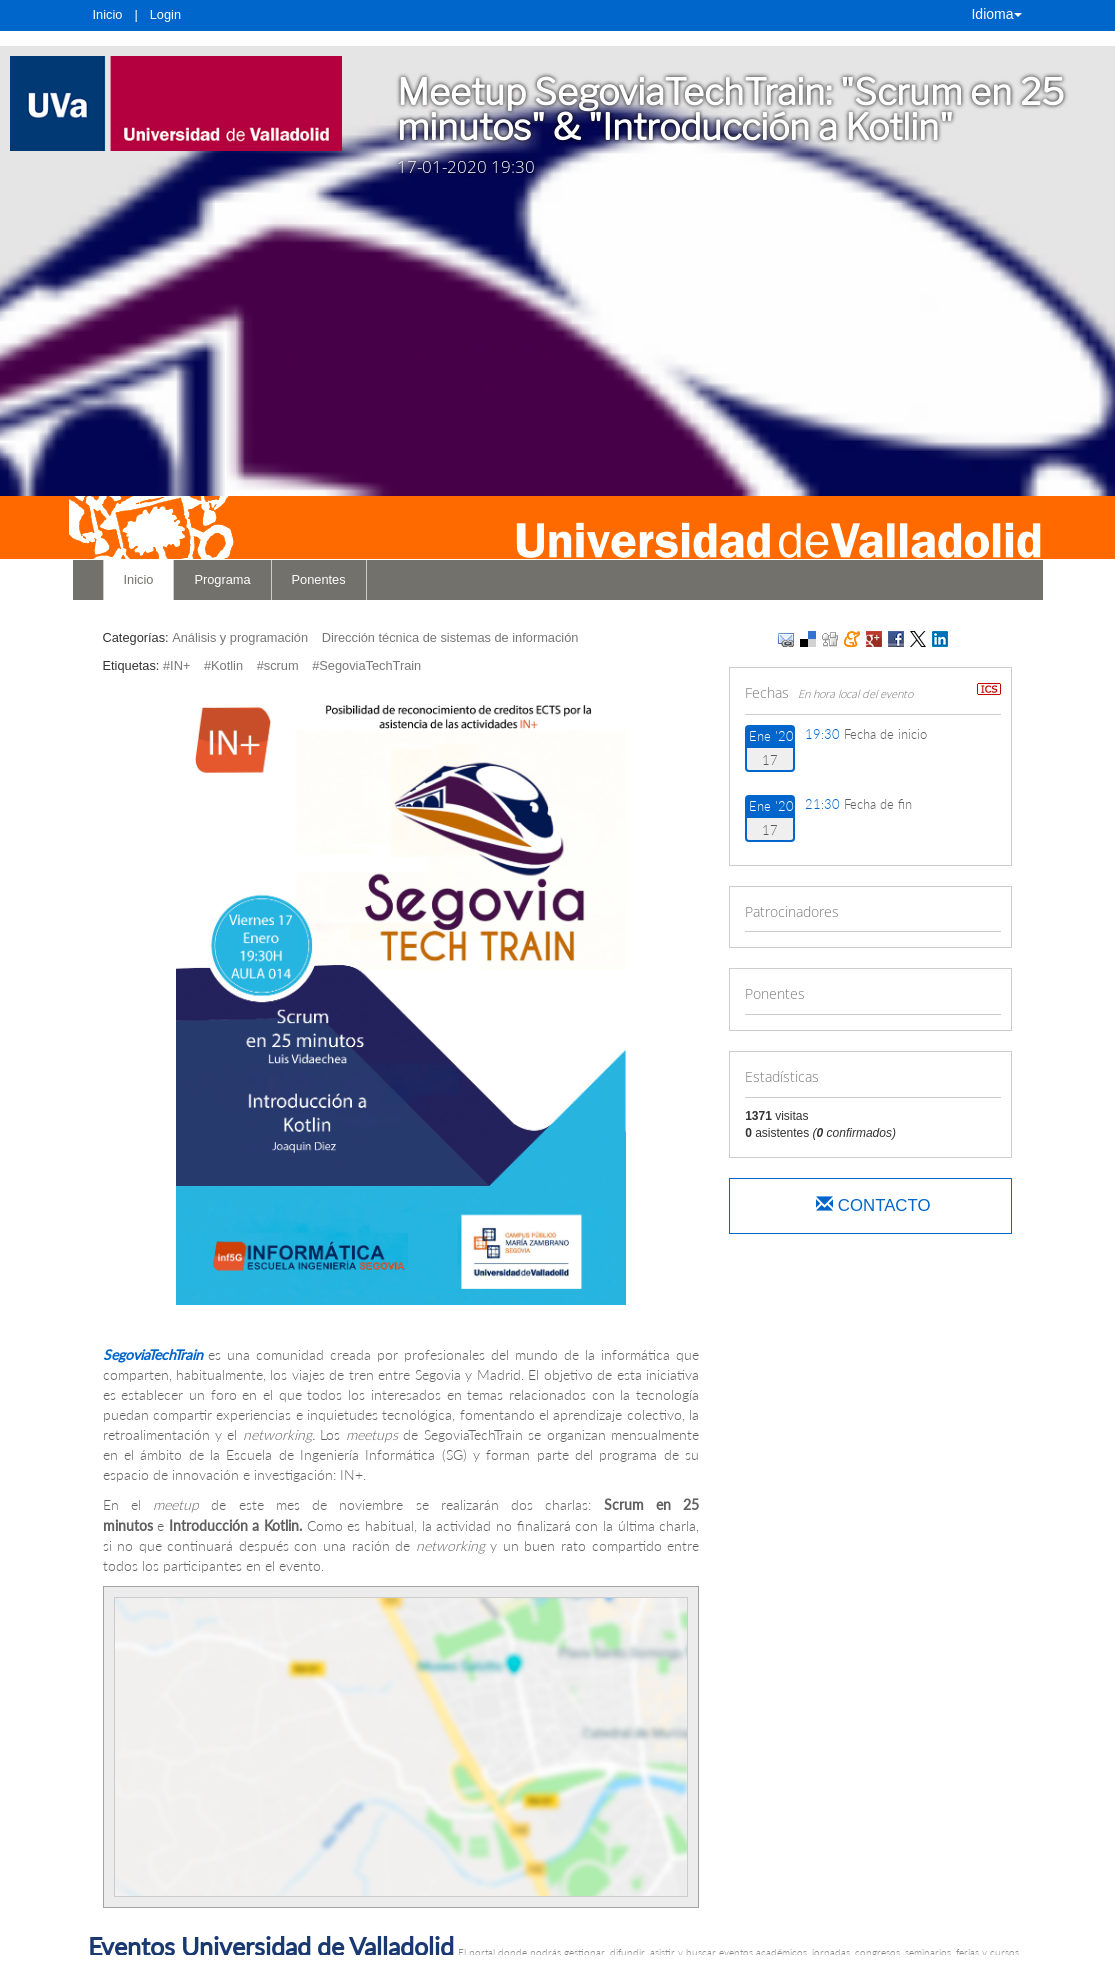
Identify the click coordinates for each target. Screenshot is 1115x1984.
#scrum (278, 665)
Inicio (108, 14)
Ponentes (319, 579)
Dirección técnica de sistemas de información (450, 637)
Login (165, 14)
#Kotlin (223, 665)
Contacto (873, 1205)
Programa (222, 579)
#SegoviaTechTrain (366, 665)
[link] (176, 103)
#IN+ (176, 665)
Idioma (996, 14)
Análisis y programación (240, 637)
